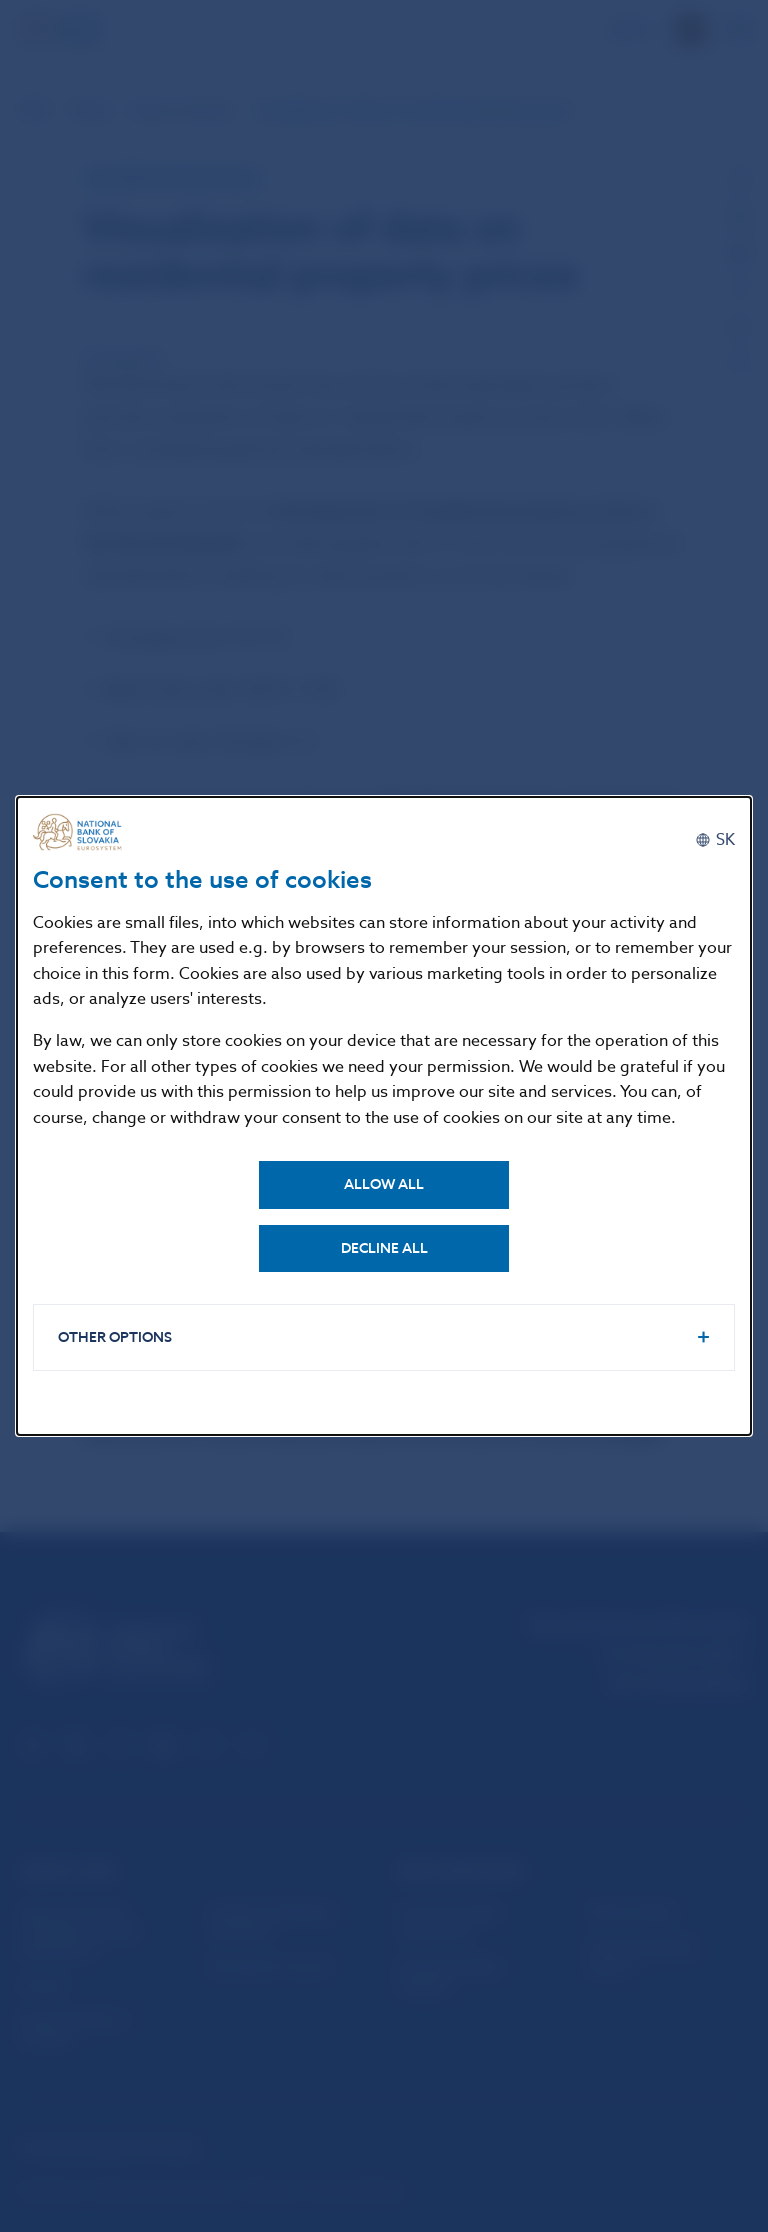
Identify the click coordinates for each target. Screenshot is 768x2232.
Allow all (384, 1184)
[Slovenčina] (715, 840)
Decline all (384, 1248)
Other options (115, 1337)
